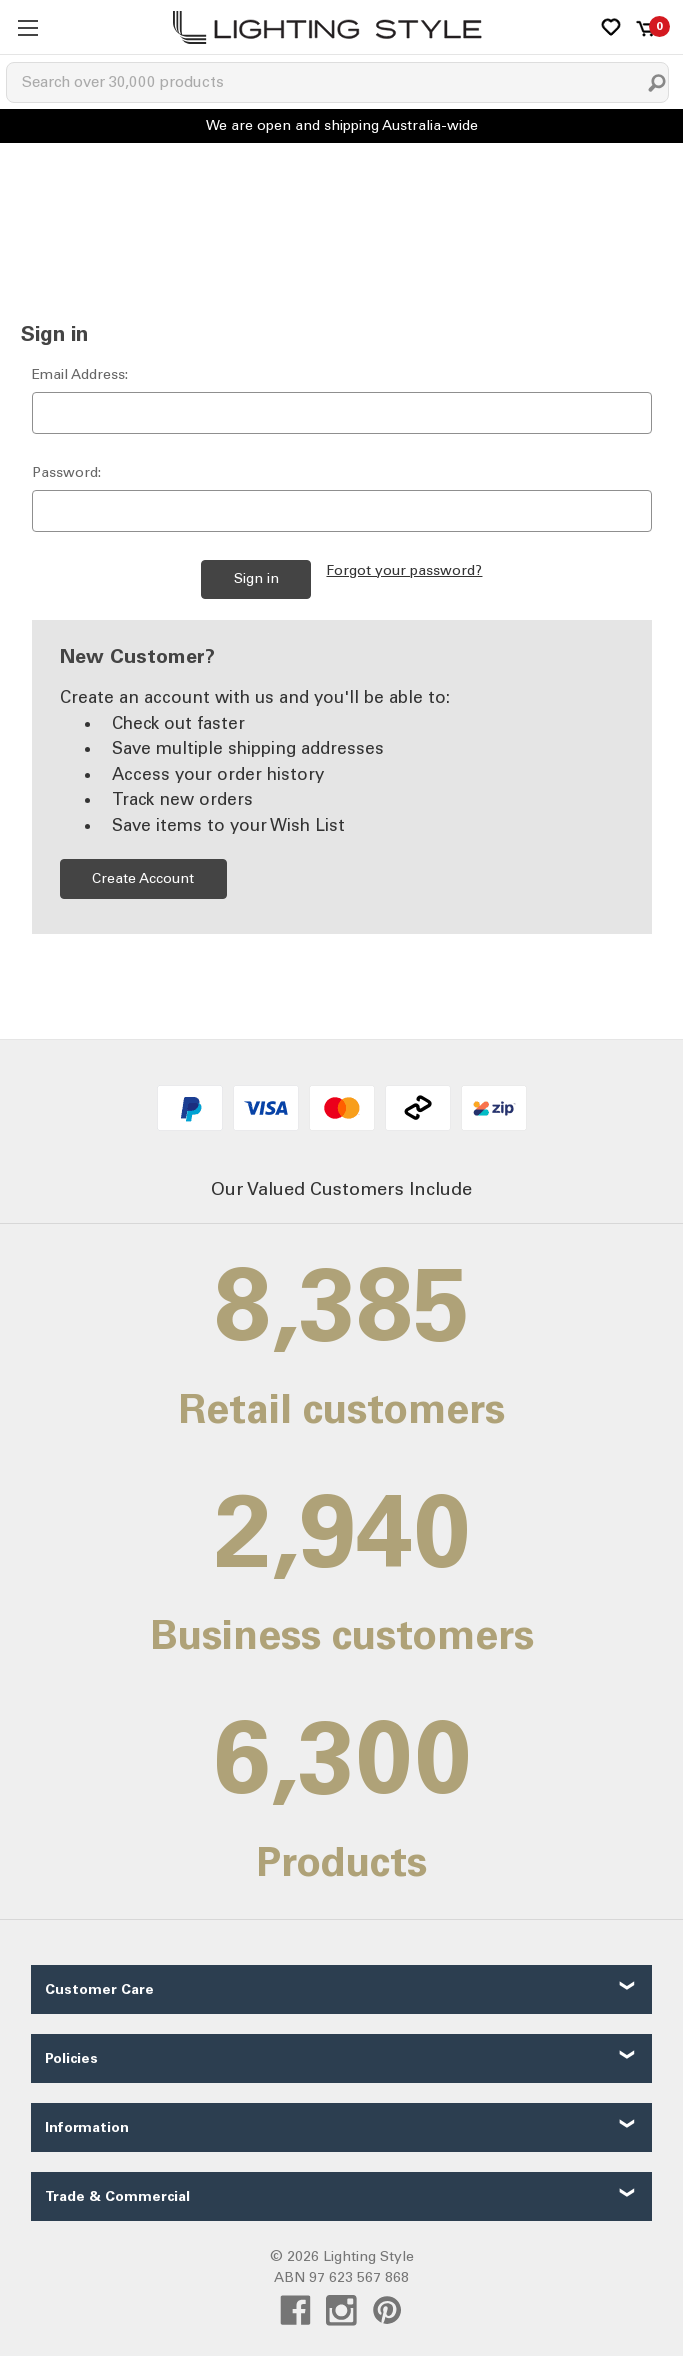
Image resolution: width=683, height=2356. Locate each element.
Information (87, 2127)
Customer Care (99, 1989)
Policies (71, 2058)
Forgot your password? (404, 570)
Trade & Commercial (117, 2196)
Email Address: (80, 374)
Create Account (143, 878)
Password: (66, 472)
